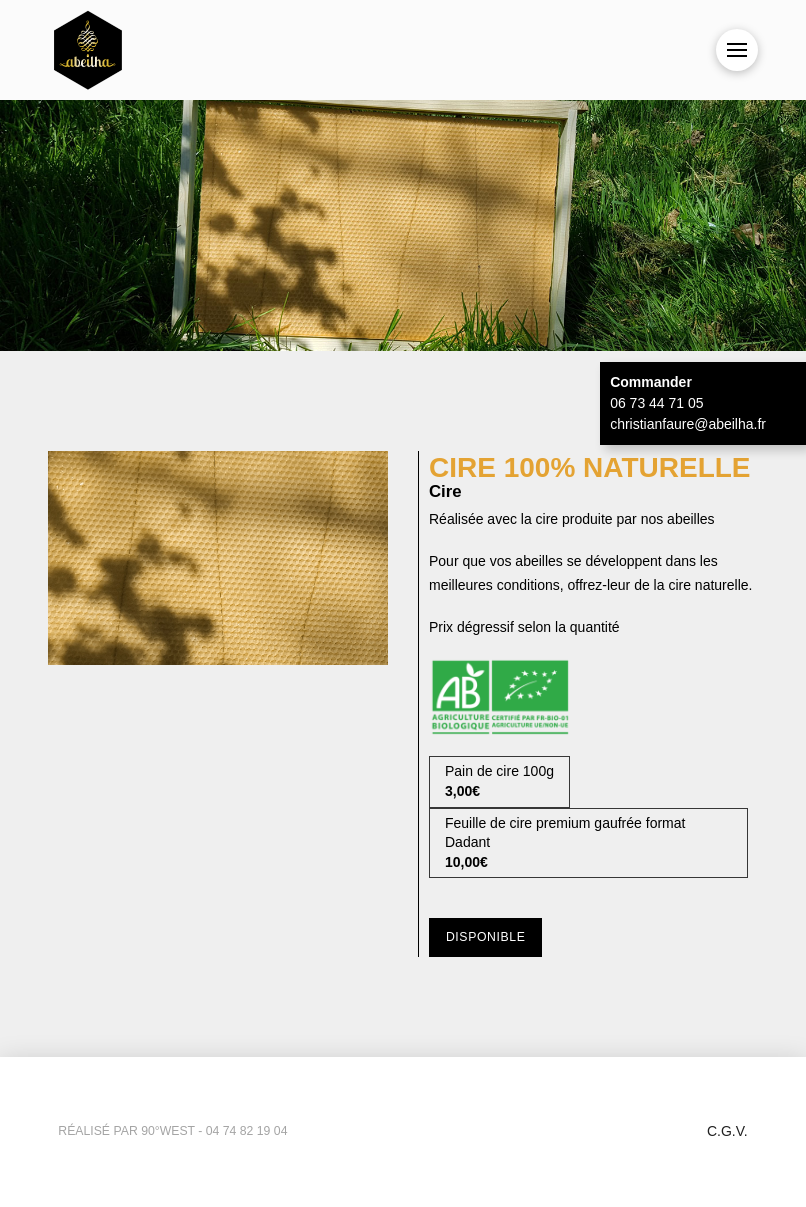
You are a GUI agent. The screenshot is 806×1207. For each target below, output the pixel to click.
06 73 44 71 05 (656, 403)
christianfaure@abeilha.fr (688, 424)
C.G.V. (727, 1131)
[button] (737, 50)
